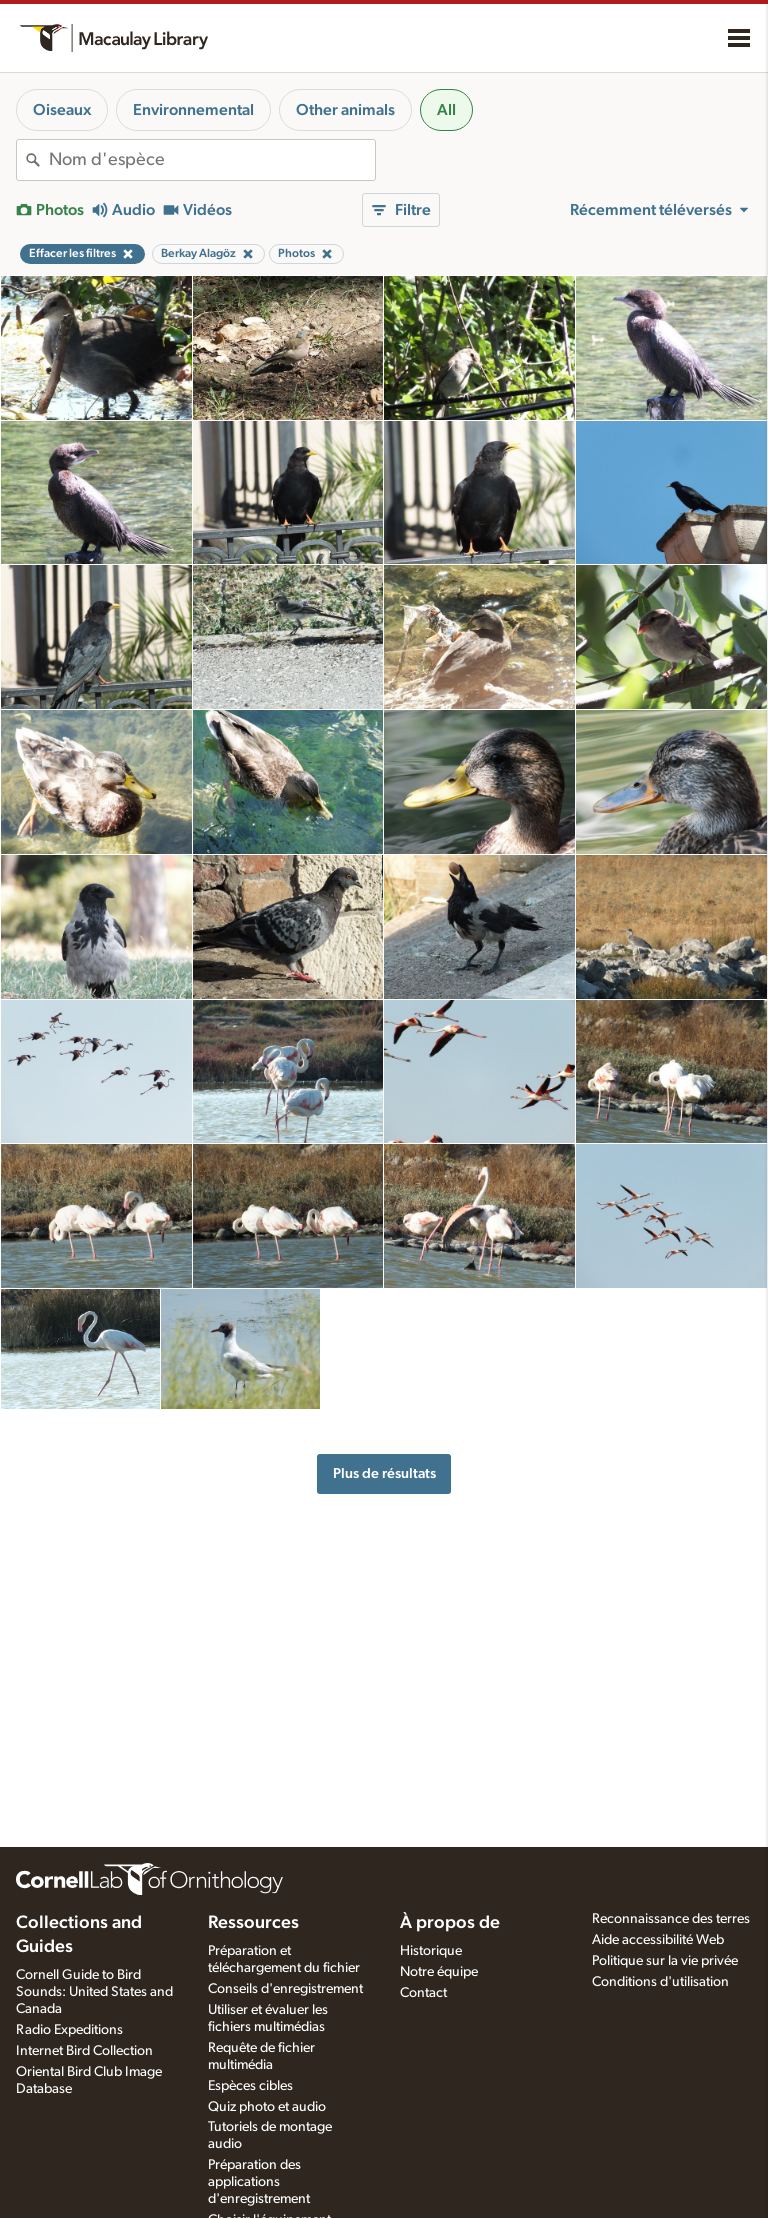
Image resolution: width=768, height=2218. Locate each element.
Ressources (253, 1923)
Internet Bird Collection (84, 2051)
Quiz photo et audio (267, 2107)
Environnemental (193, 110)
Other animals (345, 110)
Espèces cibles (250, 2086)
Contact (423, 1993)
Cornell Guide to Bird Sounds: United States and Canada (94, 1992)
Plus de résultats (384, 1473)
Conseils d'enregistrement (285, 1989)
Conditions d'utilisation (660, 1982)
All (446, 110)
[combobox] (212, 160)
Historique (431, 1951)
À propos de (450, 1923)
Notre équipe (439, 1972)
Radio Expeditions (69, 2030)
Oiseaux (62, 110)
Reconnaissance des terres (671, 1919)
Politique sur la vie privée (665, 1961)
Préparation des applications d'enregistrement (259, 2182)
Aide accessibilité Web (658, 1940)
